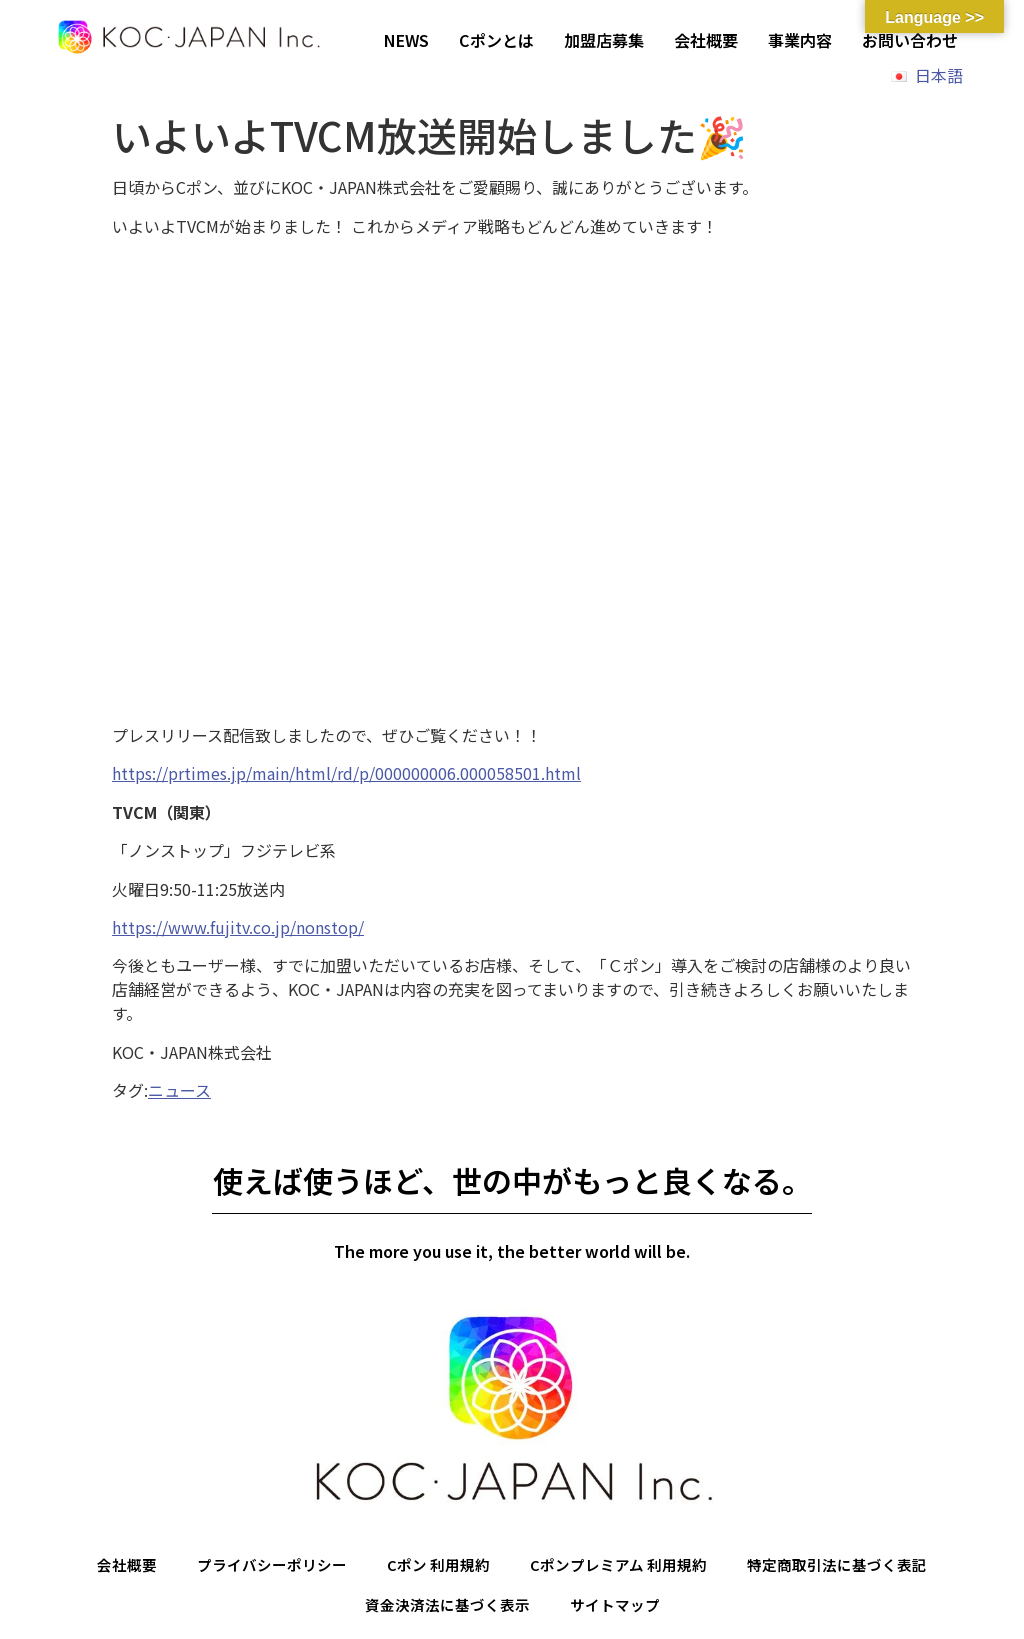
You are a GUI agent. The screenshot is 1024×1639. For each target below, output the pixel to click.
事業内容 (800, 40)
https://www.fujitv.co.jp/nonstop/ (238, 927)
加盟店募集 (604, 40)
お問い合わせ (910, 40)
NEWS (406, 40)
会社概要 (706, 40)
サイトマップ (620, 1608)
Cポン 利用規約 (433, 1566)
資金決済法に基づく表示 (444, 1608)
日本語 (939, 75)
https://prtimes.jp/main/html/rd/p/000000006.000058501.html (346, 773)
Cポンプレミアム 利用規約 (624, 1566)
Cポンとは (496, 40)
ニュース (179, 1090)
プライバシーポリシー (258, 1566)
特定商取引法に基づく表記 (855, 1566)
